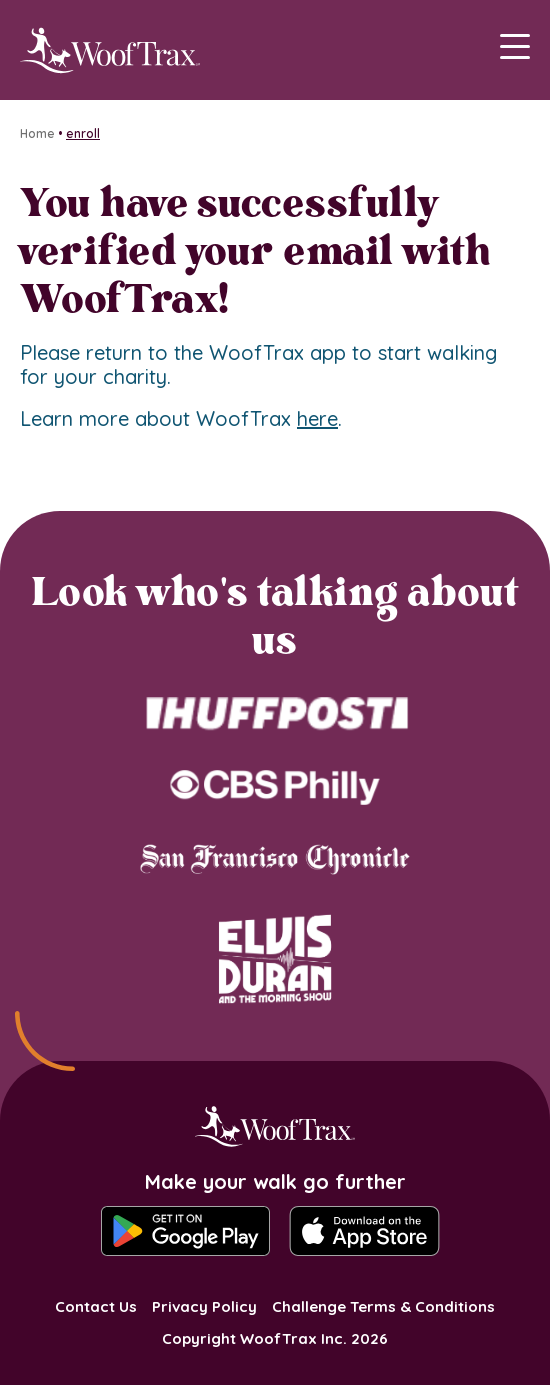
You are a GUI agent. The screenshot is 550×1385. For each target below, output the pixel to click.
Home (37, 133)
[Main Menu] (515, 50)
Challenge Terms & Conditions (383, 1306)
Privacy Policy (204, 1306)
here (317, 418)
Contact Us (96, 1306)
